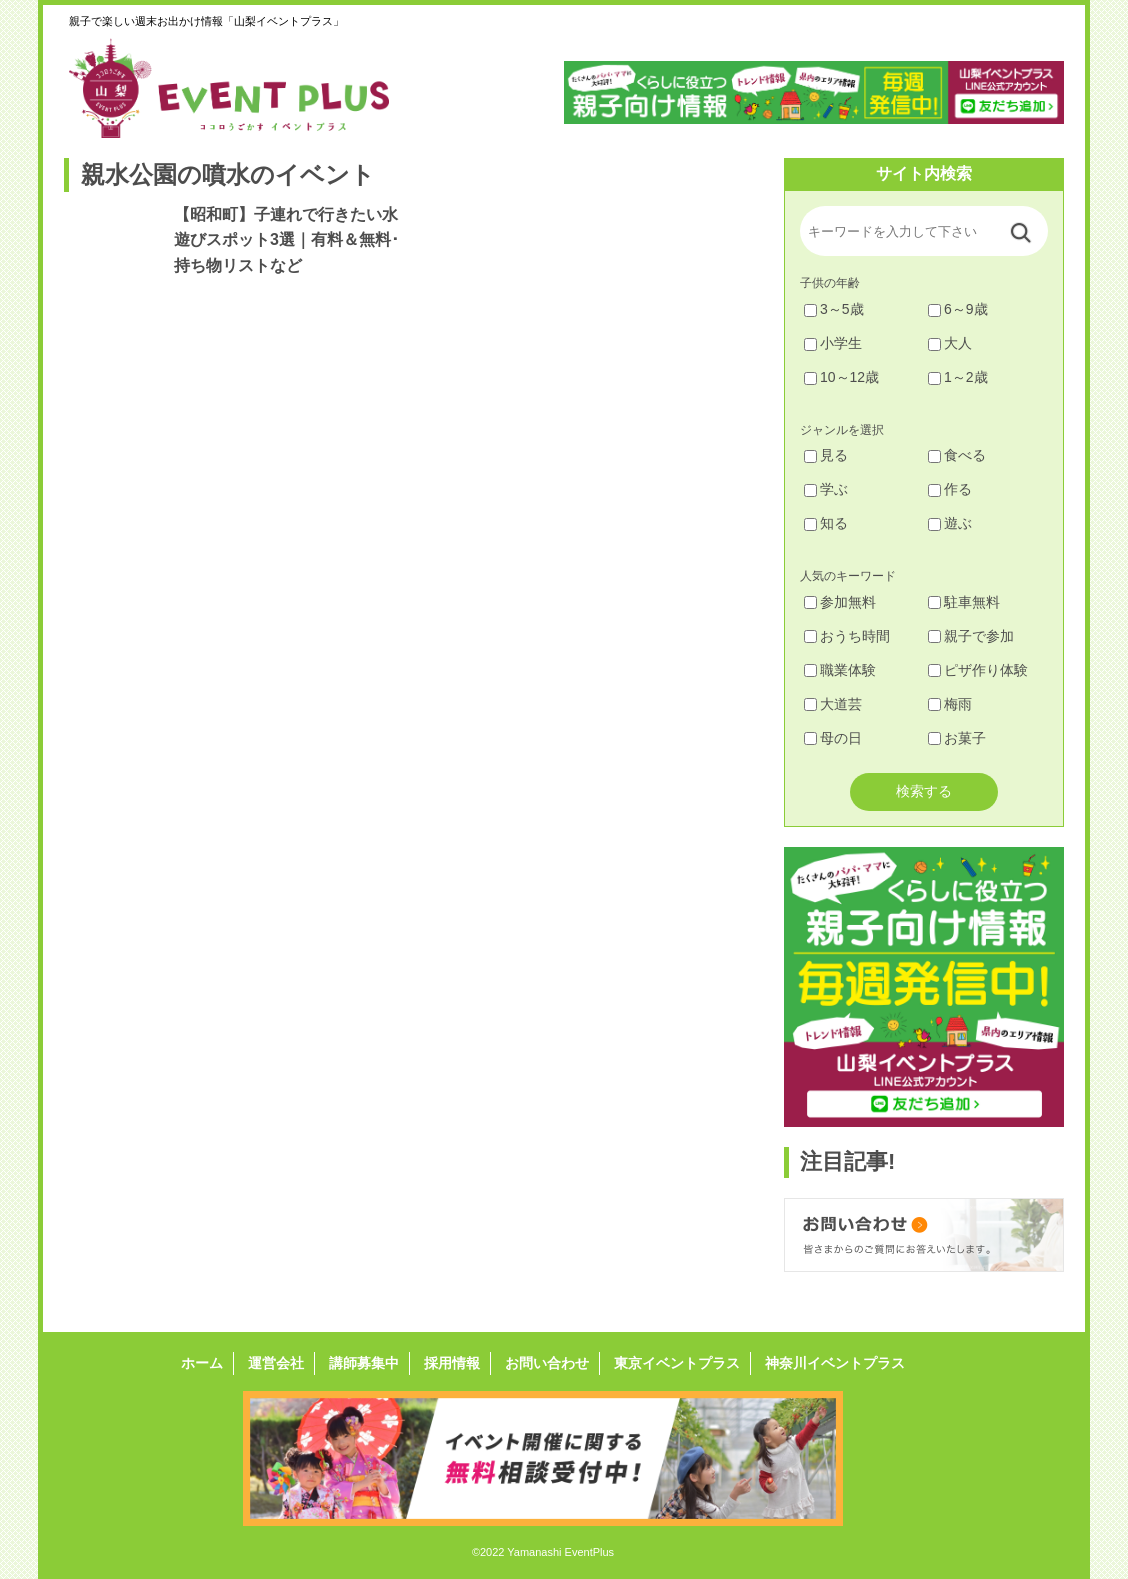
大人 (950, 343)
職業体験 (840, 670)
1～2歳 (958, 377)
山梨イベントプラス (244, 88)
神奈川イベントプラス (835, 1363)
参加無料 (840, 602)
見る (826, 455)
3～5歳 (834, 309)
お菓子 (957, 738)
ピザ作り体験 (978, 670)
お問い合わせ (547, 1363)
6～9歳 (958, 309)
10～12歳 (841, 377)
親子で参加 (971, 636)
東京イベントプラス (677, 1363)
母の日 (833, 738)
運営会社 (276, 1363)
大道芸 (833, 704)
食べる (957, 455)
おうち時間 (847, 636)
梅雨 (950, 704)
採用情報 (452, 1363)
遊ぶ (950, 523)
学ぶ (826, 489)
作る (950, 489)
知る (826, 523)
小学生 (833, 343)
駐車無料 (964, 602)
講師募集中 (364, 1363)
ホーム (202, 1363)
